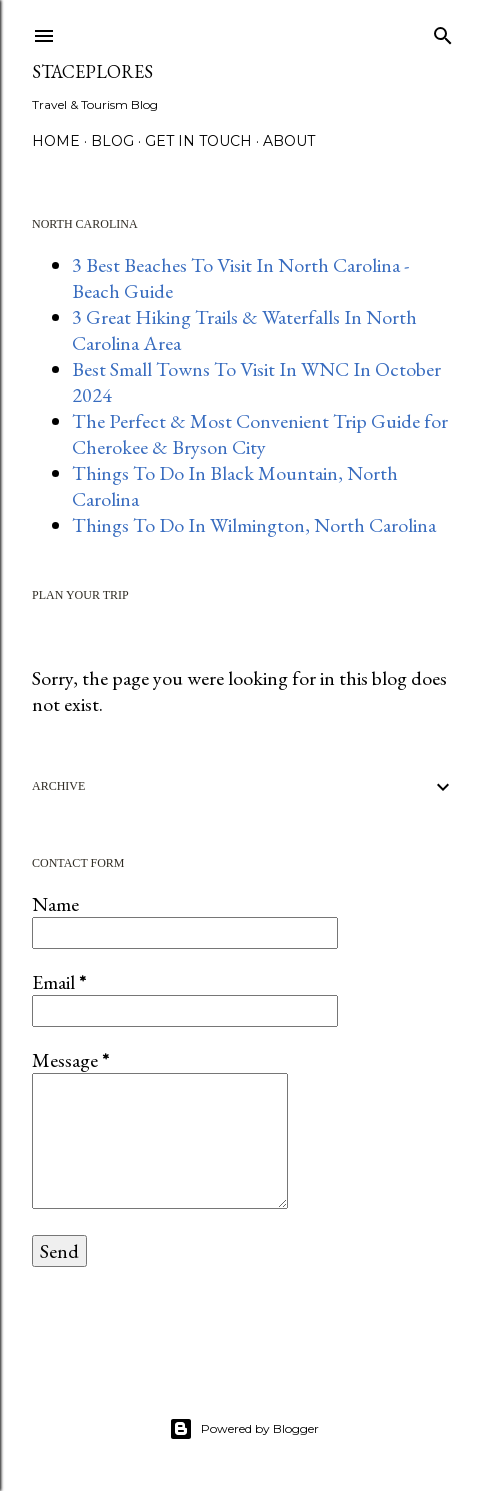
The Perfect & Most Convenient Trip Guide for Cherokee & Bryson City (260, 434)
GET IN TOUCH (198, 141)
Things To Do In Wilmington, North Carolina (254, 525)
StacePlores (92, 71)
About (289, 141)
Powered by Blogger (244, 1429)
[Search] (443, 31)
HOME (56, 141)
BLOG (112, 141)
